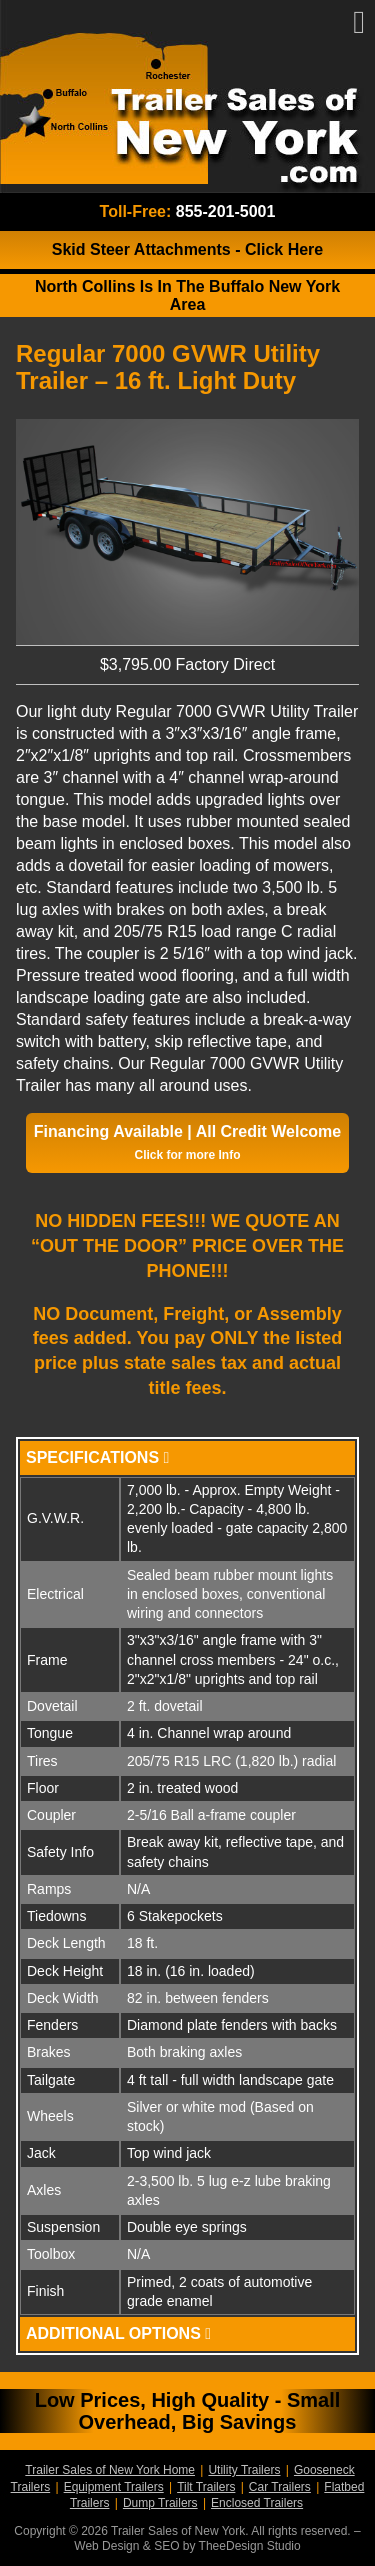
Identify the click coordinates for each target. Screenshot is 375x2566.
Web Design (106, 2546)
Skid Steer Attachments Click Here (188, 249)
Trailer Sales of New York (187, 96)
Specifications (97, 1457)
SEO (166, 2546)
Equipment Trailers (114, 2487)
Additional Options (118, 2333)
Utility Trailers (244, 2470)
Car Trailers (280, 2487)
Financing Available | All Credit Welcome (187, 1142)
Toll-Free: (188, 211)
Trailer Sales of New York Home (110, 2470)
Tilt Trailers (206, 2487)
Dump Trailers (160, 2503)
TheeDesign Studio (250, 2546)
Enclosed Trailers (257, 2503)
